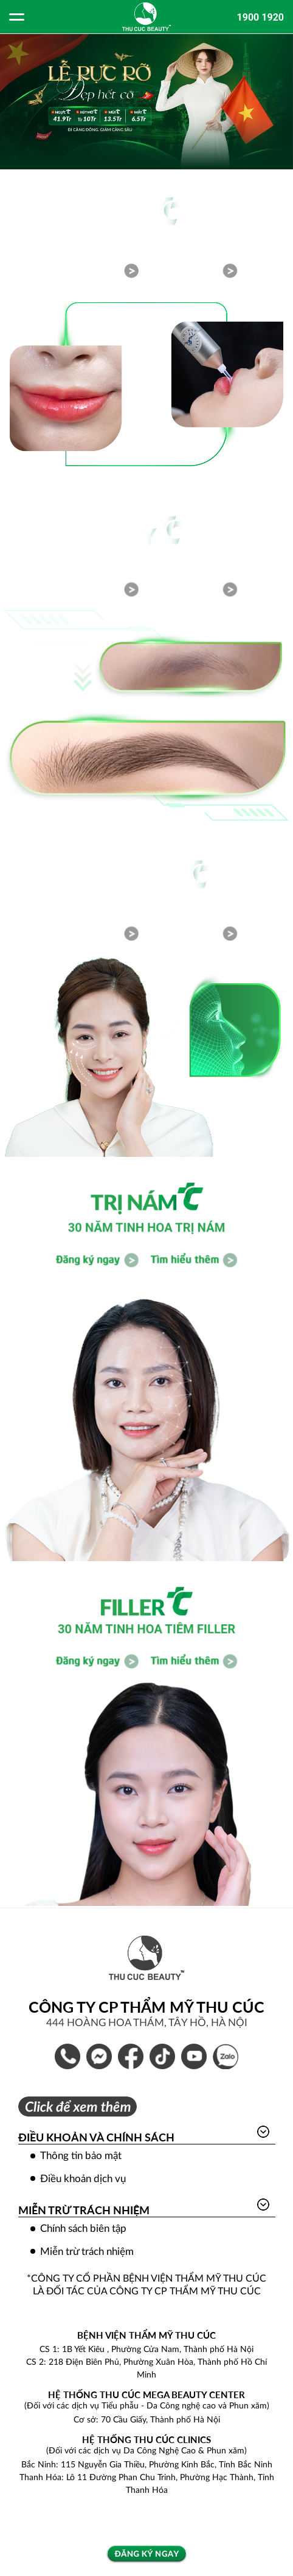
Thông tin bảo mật (81, 2156)
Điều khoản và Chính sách (96, 2137)
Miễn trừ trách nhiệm (84, 2210)
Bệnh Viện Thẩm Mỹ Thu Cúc (130, 2056)
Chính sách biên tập (83, 2228)
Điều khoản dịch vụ (83, 2179)
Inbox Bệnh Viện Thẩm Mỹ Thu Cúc (99, 2056)
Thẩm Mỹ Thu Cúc (194, 2056)
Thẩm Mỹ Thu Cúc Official (162, 2056)
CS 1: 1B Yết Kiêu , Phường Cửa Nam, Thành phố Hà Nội (146, 2349)
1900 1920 (260, 17)
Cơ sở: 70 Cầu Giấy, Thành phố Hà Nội (147, 2420)
